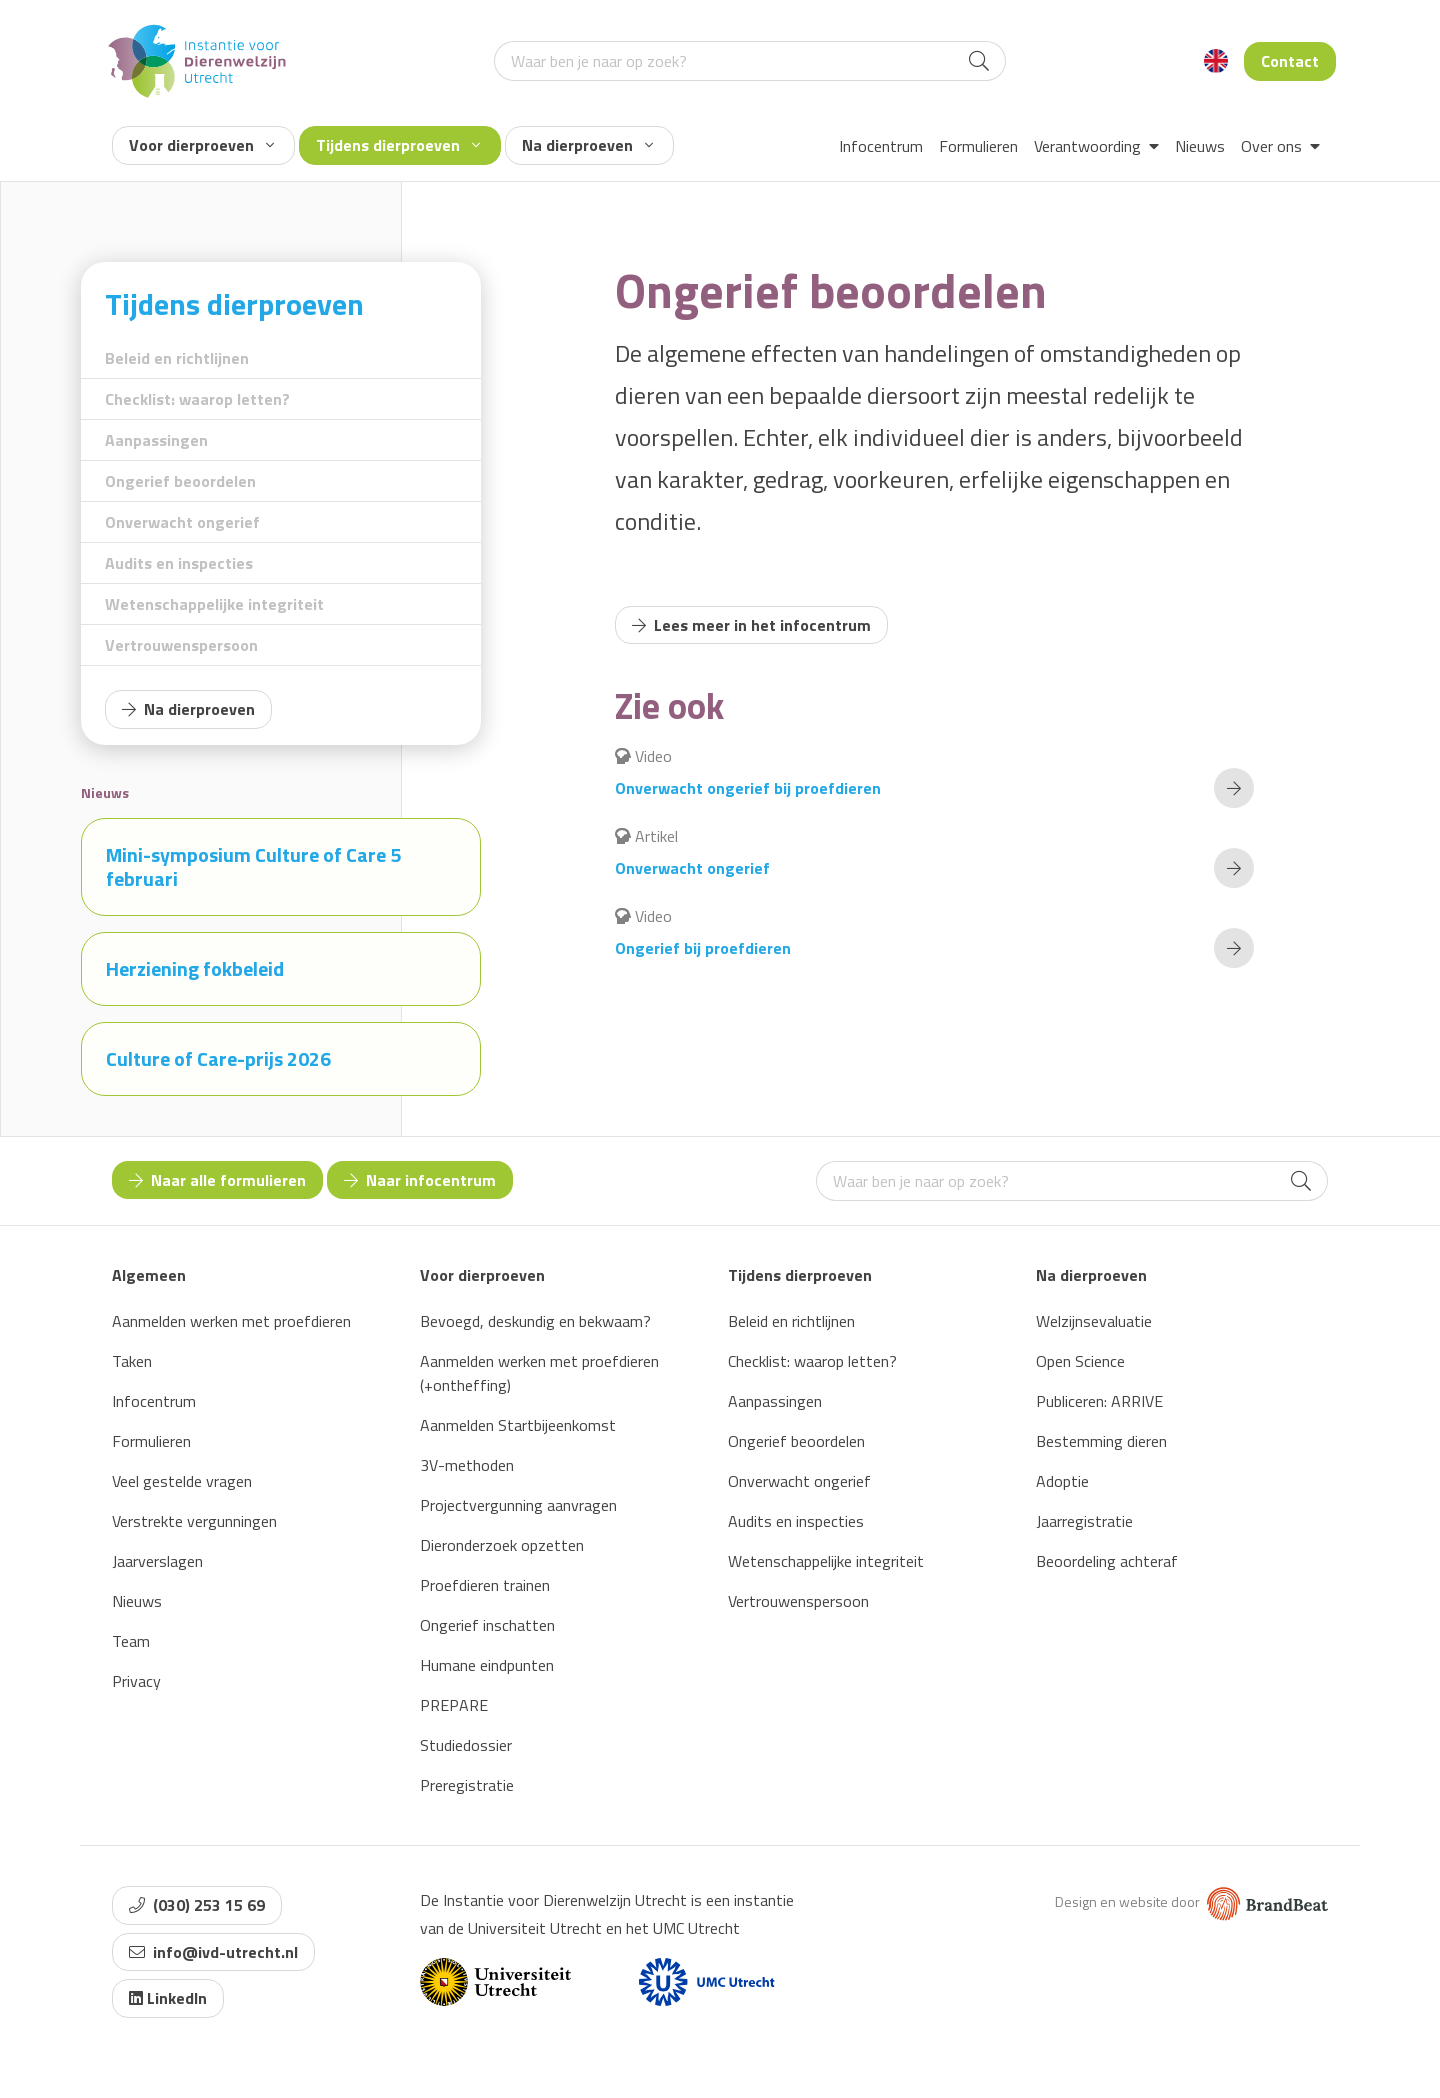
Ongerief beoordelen (180, 481)
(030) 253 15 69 (197, 1905)
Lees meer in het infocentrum (751, 625)
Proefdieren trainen (485, 1585)
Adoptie (1062, 1481)
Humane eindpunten (487, 1665)
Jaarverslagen (157, 1561)
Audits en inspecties (179, 563)
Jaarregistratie (1084, 1521)
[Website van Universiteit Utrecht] (495, 1982)
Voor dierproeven (201, 145)
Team (131, 1641)
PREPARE (454, 1705)
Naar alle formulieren (217, 1180)
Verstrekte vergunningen (194, 1521)
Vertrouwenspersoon (181, 645)
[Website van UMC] (707, 1982)
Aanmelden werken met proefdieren (231, 1321)
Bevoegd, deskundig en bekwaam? (535, 1321)
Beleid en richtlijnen (177, 358)
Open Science (1080, 1361)
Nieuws (1200, 146)
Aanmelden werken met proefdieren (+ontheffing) (539, 1373)
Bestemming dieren (1101, 1441)
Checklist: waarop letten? (197, 399)
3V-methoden (467, 1465)
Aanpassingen (156, 440)
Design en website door (1191, 1901)
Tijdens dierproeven (398, 145)
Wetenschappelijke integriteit (214, 604)
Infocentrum (881, 146)
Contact (1290, 61)
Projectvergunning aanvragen (518, 1505)
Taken (132, 1361)
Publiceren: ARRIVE (1099, 1401)
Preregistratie (467, 1785)
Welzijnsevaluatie (1094, 1321)
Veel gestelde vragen (182, 1481)
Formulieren (978, 146)
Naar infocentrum (420, 1180)
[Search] (979, 61)
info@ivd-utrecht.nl (213, 1952)
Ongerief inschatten (487, 1625)
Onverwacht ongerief (182, 522)
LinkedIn (168, 1998)
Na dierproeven (587, 145)
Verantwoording (1096, 146)
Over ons (1280, 146)
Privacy (136, 1681)
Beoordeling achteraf (1107, 1561)
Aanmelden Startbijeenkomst (518, 1425)
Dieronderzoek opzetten (502, 1545)
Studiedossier (466, 1745)
